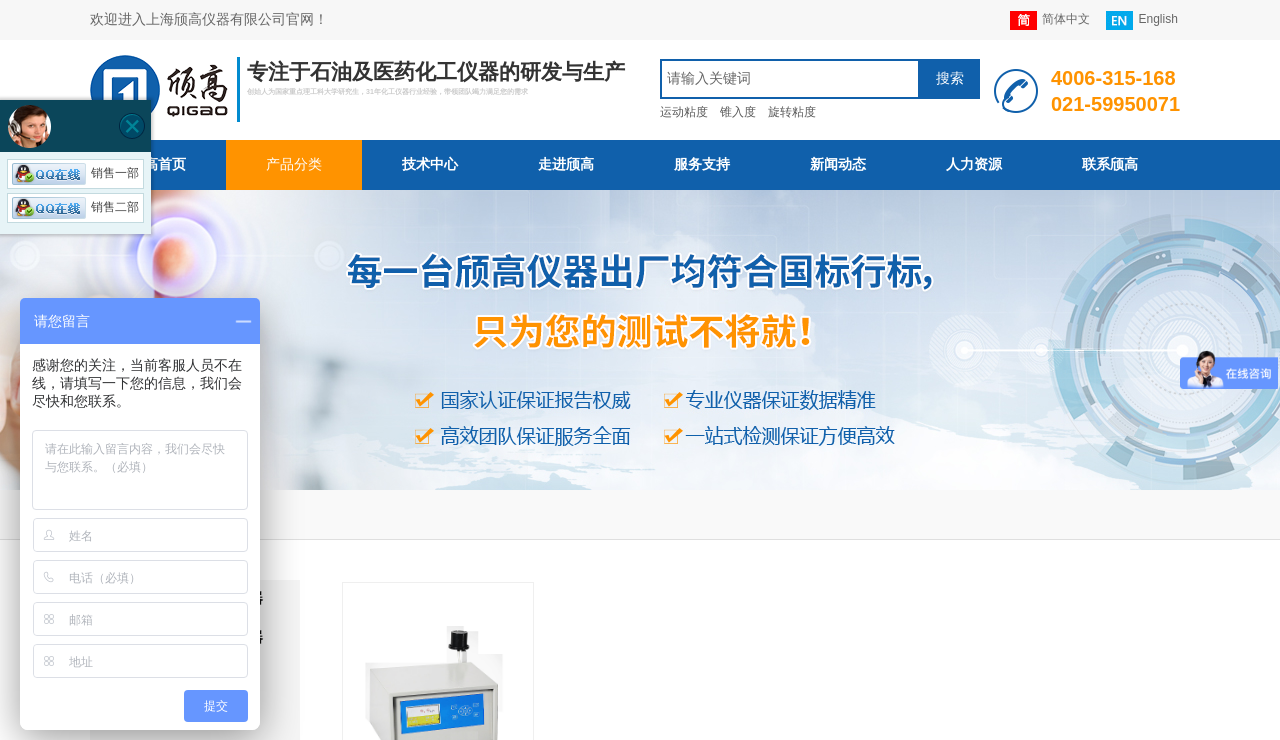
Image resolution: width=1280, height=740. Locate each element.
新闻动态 (838, 164)
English (1141, 20)
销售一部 (75, 173)
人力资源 (974, 164)
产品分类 (294, 164)
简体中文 (1050, 20)
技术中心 (430, 164)
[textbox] (790, 79)
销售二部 (75, 207)
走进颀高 (566, 164)
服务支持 (702, 164)
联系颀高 (1110, 164)
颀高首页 (158, 164)
